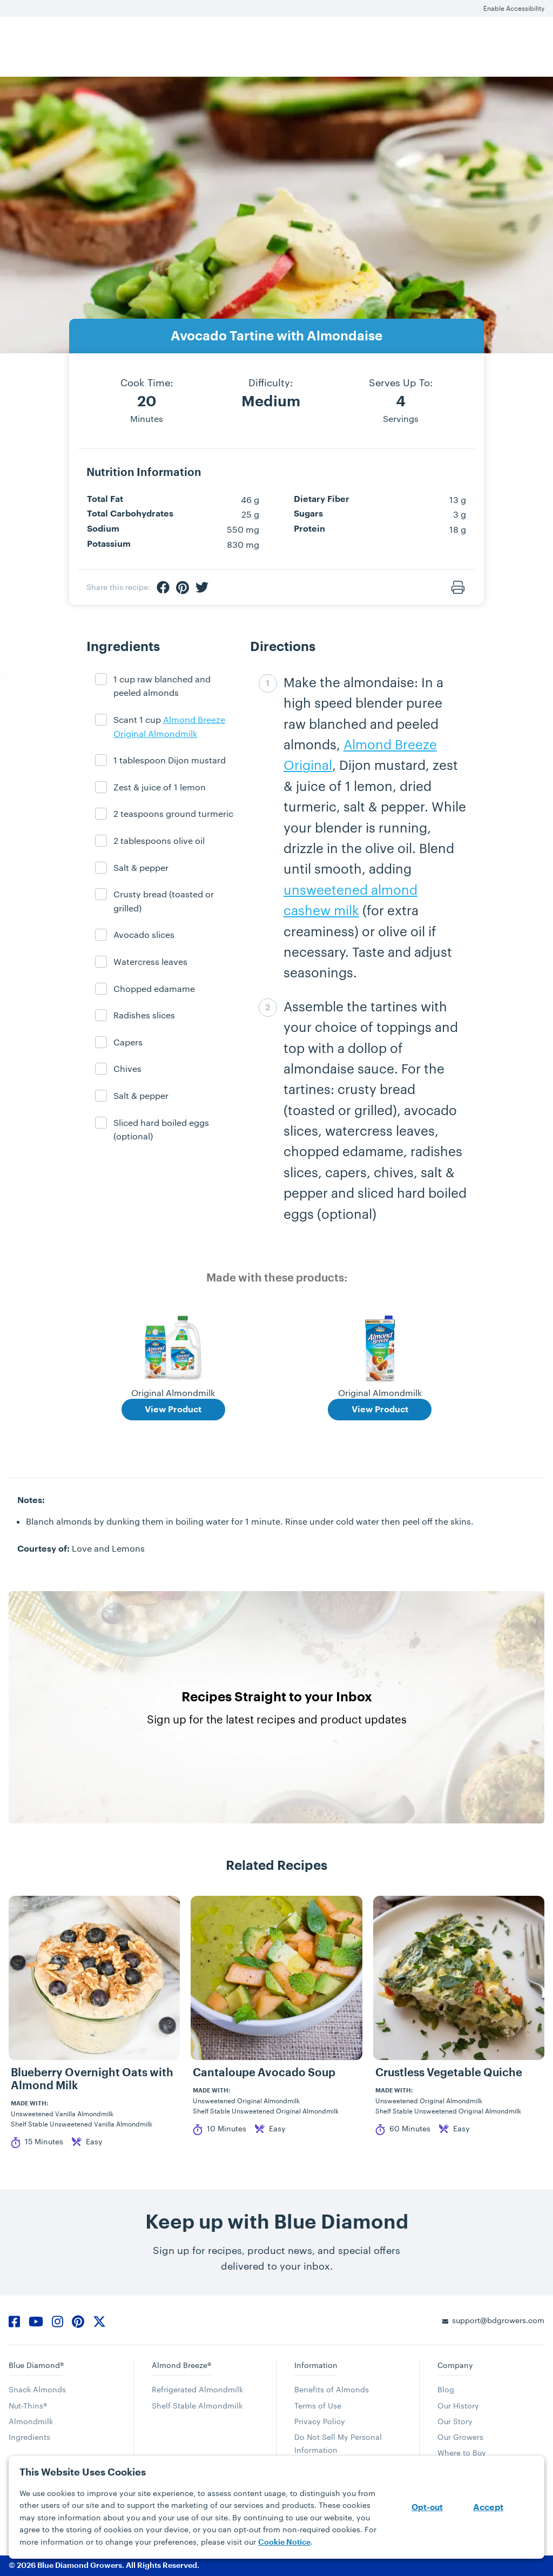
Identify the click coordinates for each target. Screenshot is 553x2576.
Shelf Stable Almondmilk (197, 2405)
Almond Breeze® (181, 2365)
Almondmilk (31, 2421)
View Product (173, 1409)
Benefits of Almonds (331, 2389)
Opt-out (427, 2508)
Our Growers (460, 2436)
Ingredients (29, 2436)
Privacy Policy (319, 2421)
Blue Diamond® (36, 2365)
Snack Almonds (37, 2389)
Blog (445, 2389)
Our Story (455, 2421)
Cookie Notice (284, 2542)
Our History (458, 2405)
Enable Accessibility (513, 8)
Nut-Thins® (28, 2405)
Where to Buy (461, 2452)
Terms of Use (317, 2405)
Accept (488, 2507)
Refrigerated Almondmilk (197, 2389)
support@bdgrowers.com (498, 2320)
